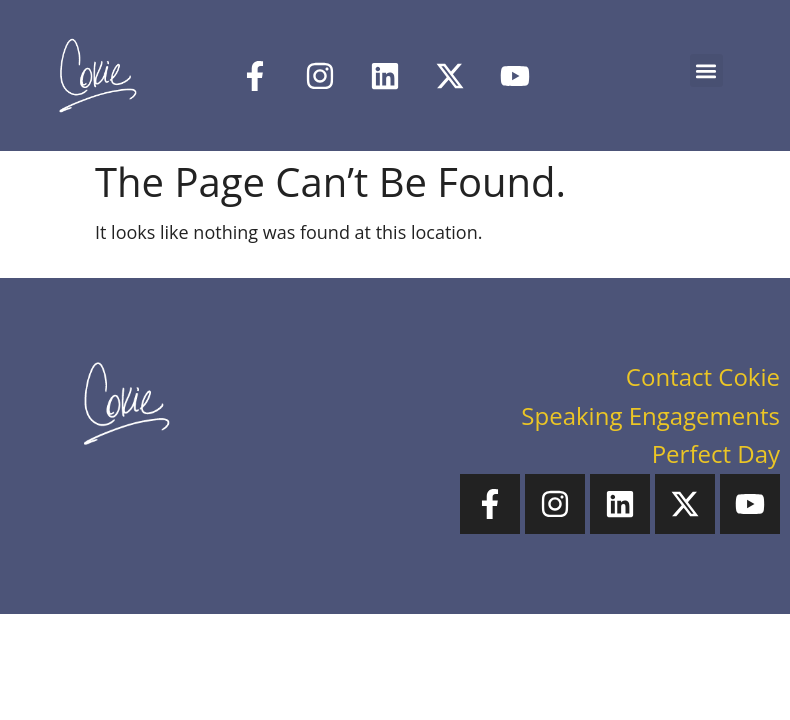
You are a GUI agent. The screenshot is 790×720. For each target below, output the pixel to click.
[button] (706, 70)
